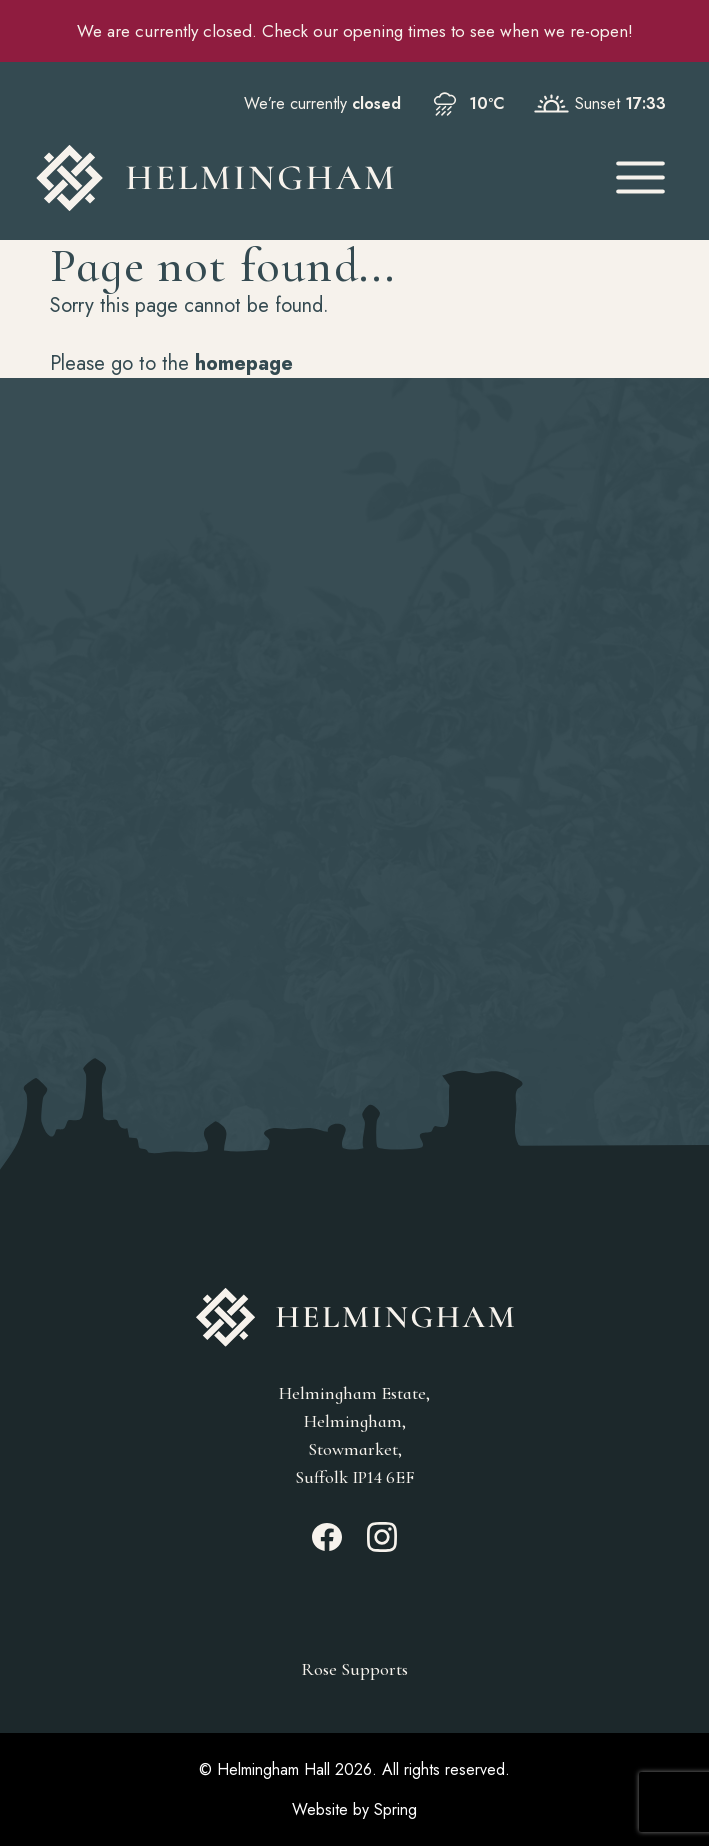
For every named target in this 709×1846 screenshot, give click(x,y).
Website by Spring (354, 1809)
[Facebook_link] (327, 1546)
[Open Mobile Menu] (640, 177)
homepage (244, 363)
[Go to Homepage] (306, 178)
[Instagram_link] (382, 1546)
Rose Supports (354, 1669)
